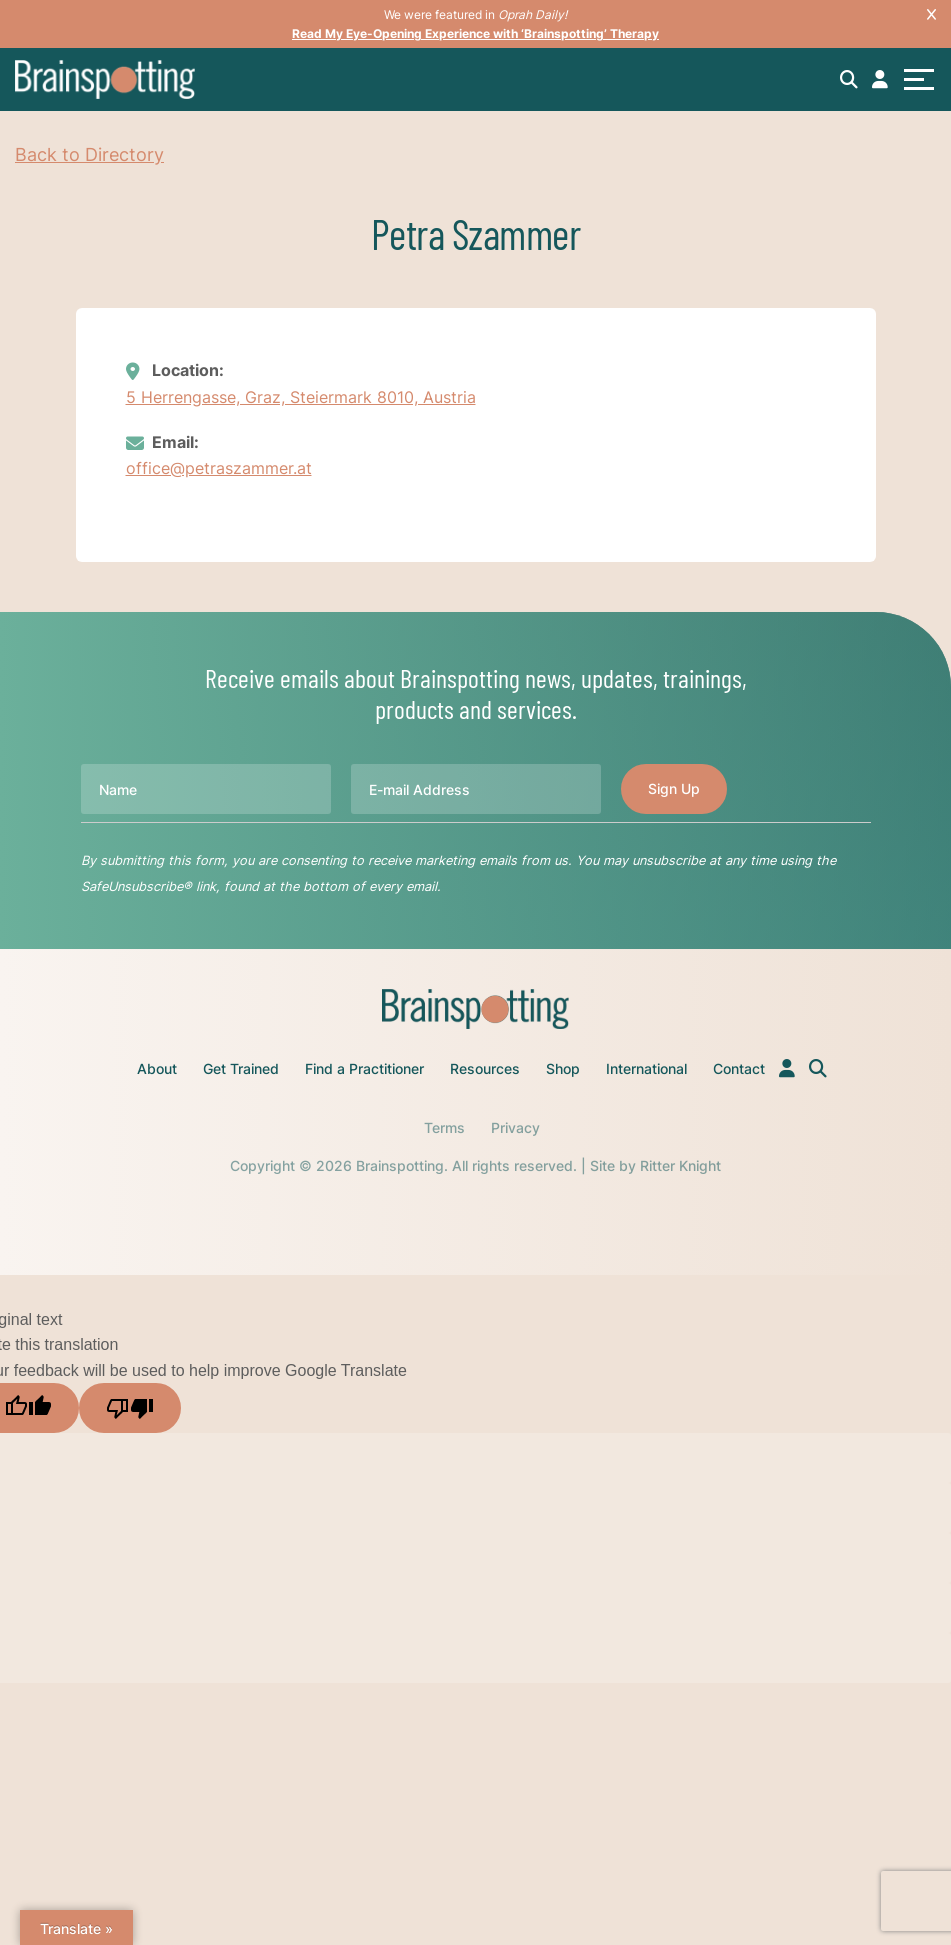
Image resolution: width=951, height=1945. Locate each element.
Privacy (515, 1127)
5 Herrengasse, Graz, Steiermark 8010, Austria (301, 397)
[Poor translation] (130, 1408)
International (646, 1068)
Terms (444, 1127)
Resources (485, 1068)
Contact (739, 1068)
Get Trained (241, 1068)
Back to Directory (89, 154)
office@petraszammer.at (219, 468)
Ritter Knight (680, 1165)
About (157, 1068)
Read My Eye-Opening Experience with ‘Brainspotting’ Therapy (475, 33)
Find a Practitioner (364, 1068)
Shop (563, 1068)
